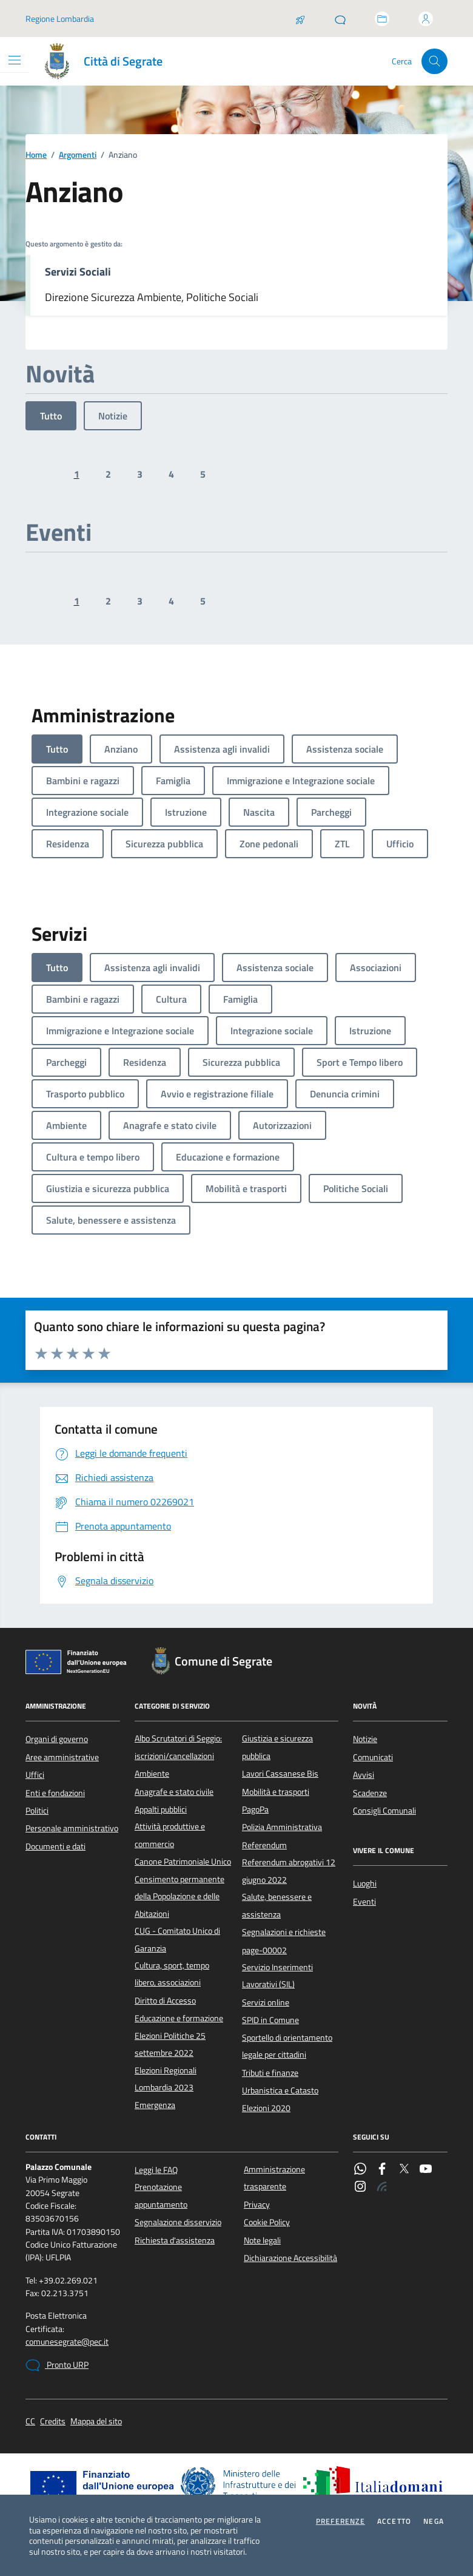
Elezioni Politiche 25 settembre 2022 (170, 2044)
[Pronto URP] (340, 18)
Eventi (364, 1901)
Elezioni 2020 (266, 2108)
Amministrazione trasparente (274, 2178)
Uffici (34, 1774)
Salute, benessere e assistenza (277, 1905)
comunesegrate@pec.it (67, 2342)
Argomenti (77, 155)
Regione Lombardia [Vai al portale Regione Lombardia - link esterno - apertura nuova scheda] (59, 18)
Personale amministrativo (71, 1828)
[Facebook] (382, 2169)
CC (30, 2421)
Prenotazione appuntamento (161, 2195)
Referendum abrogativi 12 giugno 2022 (288, 1871)
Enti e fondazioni (55, 1793)
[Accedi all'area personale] (426, 18)
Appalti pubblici (161, 1809)
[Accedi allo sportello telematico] (382, 18)
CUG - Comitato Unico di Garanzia (177, 1939)
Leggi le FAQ (156, 2170)
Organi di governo (56, 1739)
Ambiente (152, 1773)
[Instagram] (360, 2187)
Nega (433, 2521)
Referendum (264, 1845)
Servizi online (265, 2002)
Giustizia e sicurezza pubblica (277, 1747)
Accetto (394, 2521)
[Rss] (382, 2187)
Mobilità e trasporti (275, 1791)
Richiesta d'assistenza (175, 2240)
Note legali (262, 2240)
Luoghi (365, 1883)
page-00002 (264, 1950)
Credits (52, 2421)
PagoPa (255, 1809)
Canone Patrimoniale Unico (183, 1861)
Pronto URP (57, 2365)
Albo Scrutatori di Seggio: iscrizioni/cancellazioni (178, 1747)
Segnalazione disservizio (178, 2222)
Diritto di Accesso (165, 2000)
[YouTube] (425, 2169)
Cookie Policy (267, 2222)
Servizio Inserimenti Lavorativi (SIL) (277, 1976)
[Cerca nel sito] (434, 62)
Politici (37, 1810)
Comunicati (373, 1757)
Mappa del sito (96, 2421)
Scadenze (370, 1793)
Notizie (112, 415)
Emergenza (155, 2105)
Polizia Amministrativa (282, 1827)
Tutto (51, 415)
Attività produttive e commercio (170, 1835)
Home (36, 155)
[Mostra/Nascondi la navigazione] (14, 60)
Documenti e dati (55, 1846)
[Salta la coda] (300, 18)
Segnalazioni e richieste (284, 1932)
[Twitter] (404, 2169)
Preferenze (340, 2521)
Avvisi (363, 1774)
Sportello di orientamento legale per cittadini (287, 2046)
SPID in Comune (270, 2020)
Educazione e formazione (179, 2018)
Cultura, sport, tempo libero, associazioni (172, 1974)
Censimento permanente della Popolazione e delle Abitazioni (179, 1896)
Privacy (257, 2204)
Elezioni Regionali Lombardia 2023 (165, 2079)
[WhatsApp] (360, 2169)
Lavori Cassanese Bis (280, 1773)
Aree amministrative (62, 1757)
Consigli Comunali (384, 1810)
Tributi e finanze (270, 2072)
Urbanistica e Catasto (280, 2090)
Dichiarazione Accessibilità (290, 2258)
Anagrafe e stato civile (174, 1791)
